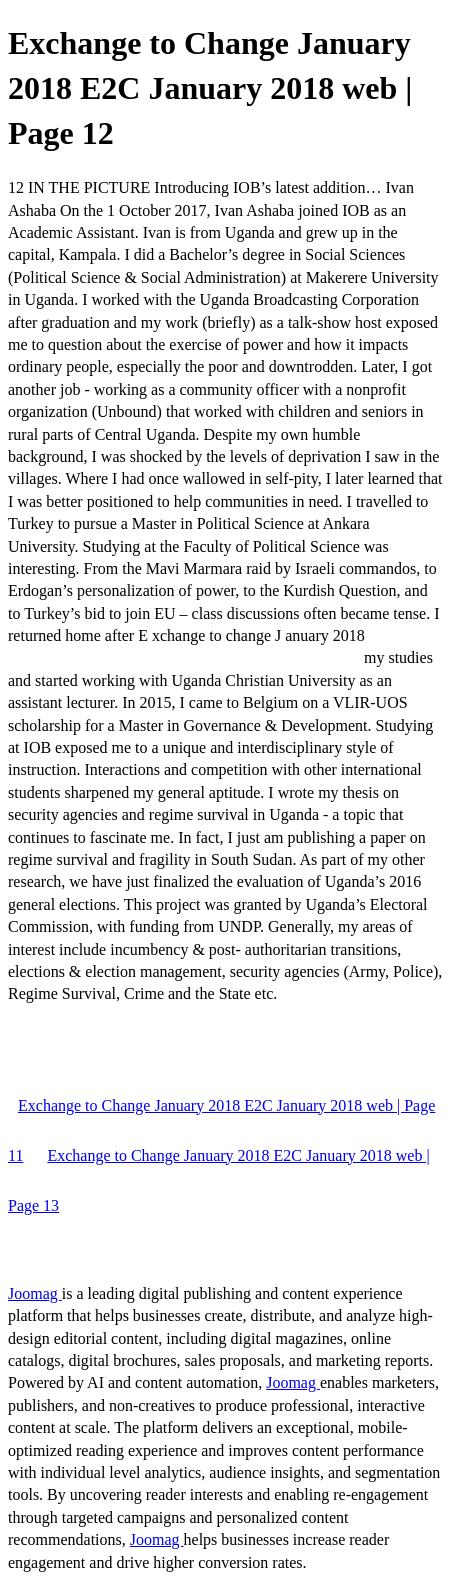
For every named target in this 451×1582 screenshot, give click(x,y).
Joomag (35, 1293)
